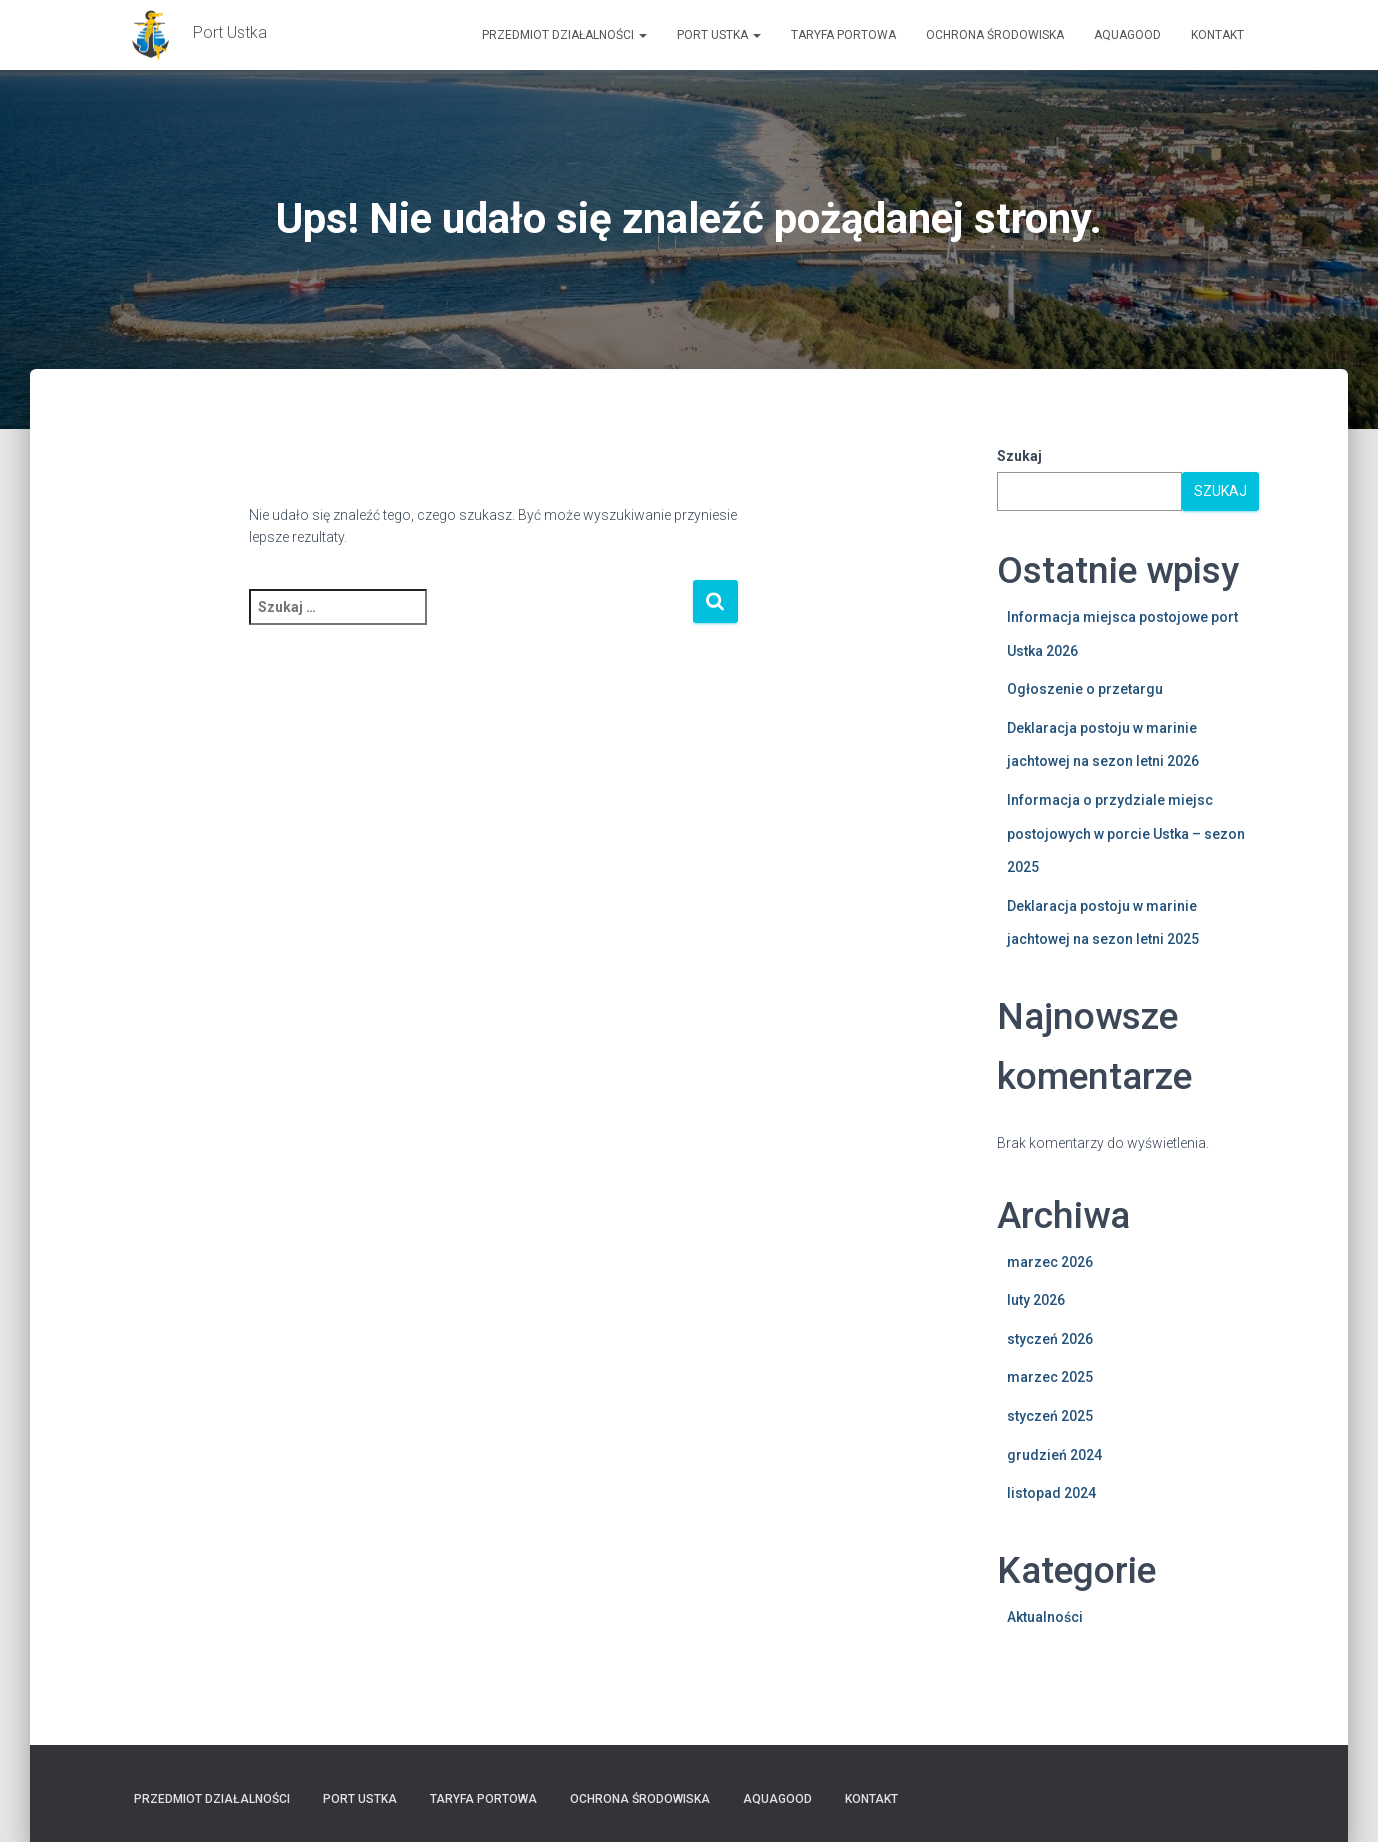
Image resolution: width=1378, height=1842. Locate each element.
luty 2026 (1036, 1300)
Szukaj (1019, 456)
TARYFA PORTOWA (843, 35)
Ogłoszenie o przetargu (1085, 689)
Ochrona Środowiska (995, 35)
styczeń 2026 (1050, 1339)
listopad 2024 (1051, 1493)
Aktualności (1045, 1617)
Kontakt (1217, 35)
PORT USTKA (719, 35)
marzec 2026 (1050, 1262)
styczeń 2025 (1050, 1416)
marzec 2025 (1050, 1377)
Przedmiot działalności (564, 35)
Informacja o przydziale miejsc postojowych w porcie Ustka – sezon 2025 (1126, 833)
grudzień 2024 (1054, 1455)
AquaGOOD (1127, 35)
